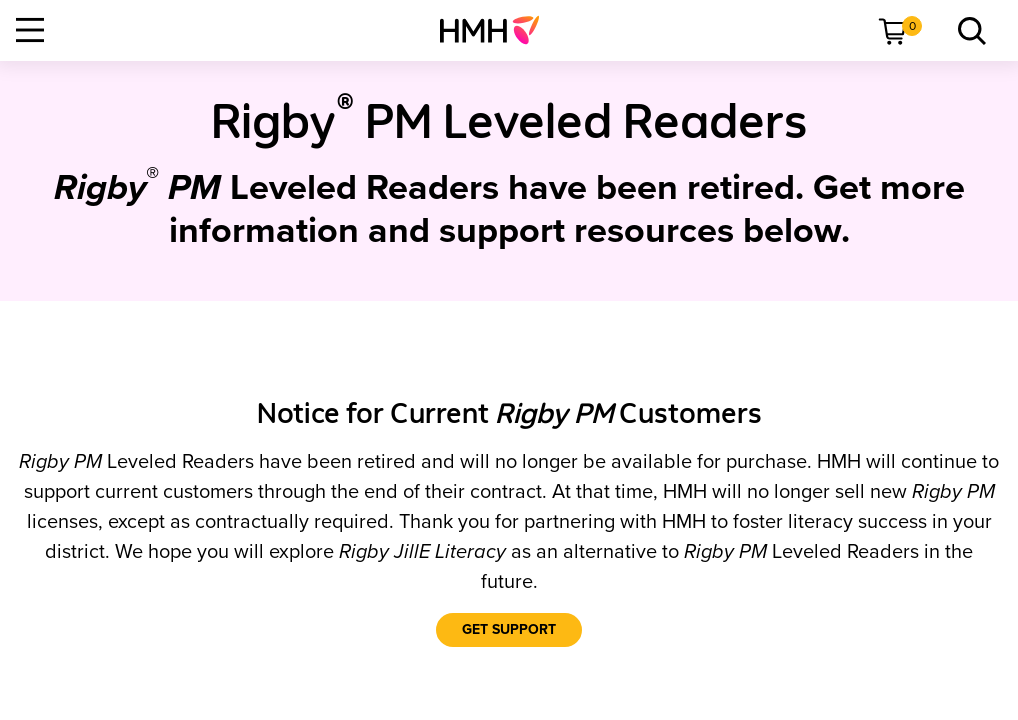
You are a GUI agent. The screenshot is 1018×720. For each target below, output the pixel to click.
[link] (497, 30)
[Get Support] (509, 630)
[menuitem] (497, 30)
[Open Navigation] (30, 30)
